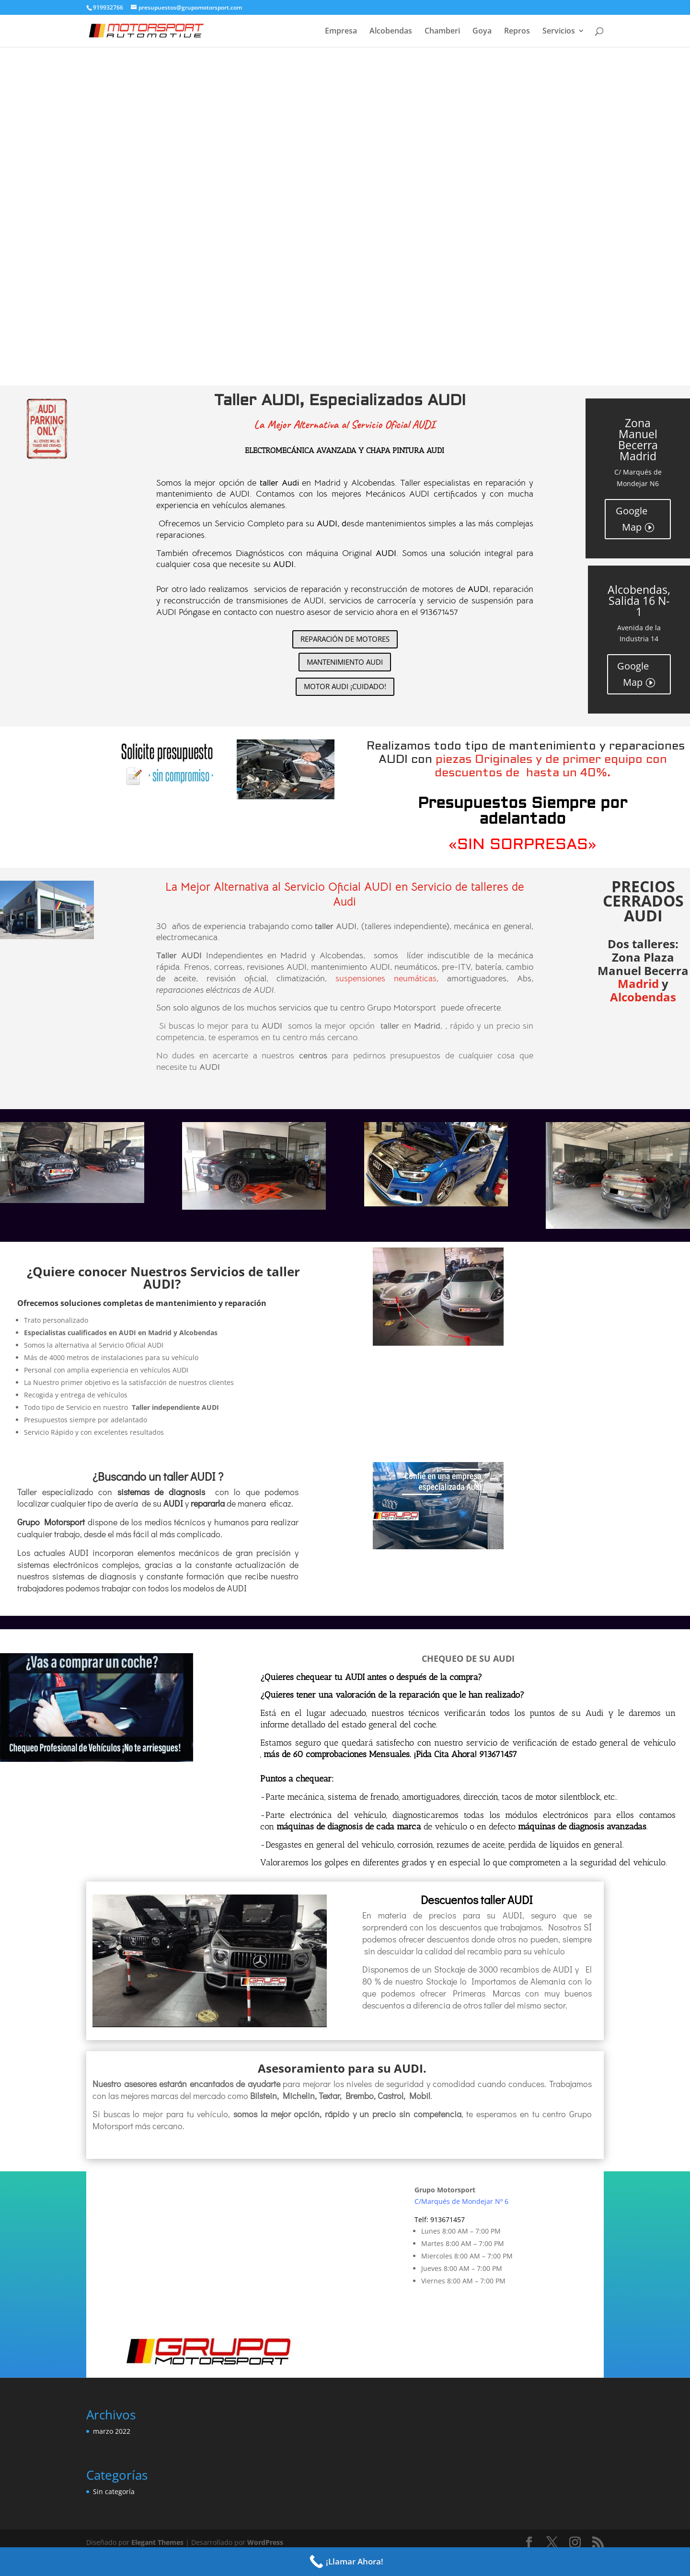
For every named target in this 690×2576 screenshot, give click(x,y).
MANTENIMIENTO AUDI (345, 662)
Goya (482, 31)
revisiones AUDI (277, 967)
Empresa (341, 31)
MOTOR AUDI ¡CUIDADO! (345, 686)
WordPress (265, 2542)
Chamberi (442, 31)
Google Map (631, 518)
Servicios (558, 31)
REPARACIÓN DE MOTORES (345, 639)
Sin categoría (114, 2491)
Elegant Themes (157, 2542)
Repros (517, 31)
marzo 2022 (111, 2431)
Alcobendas (390, 31)
